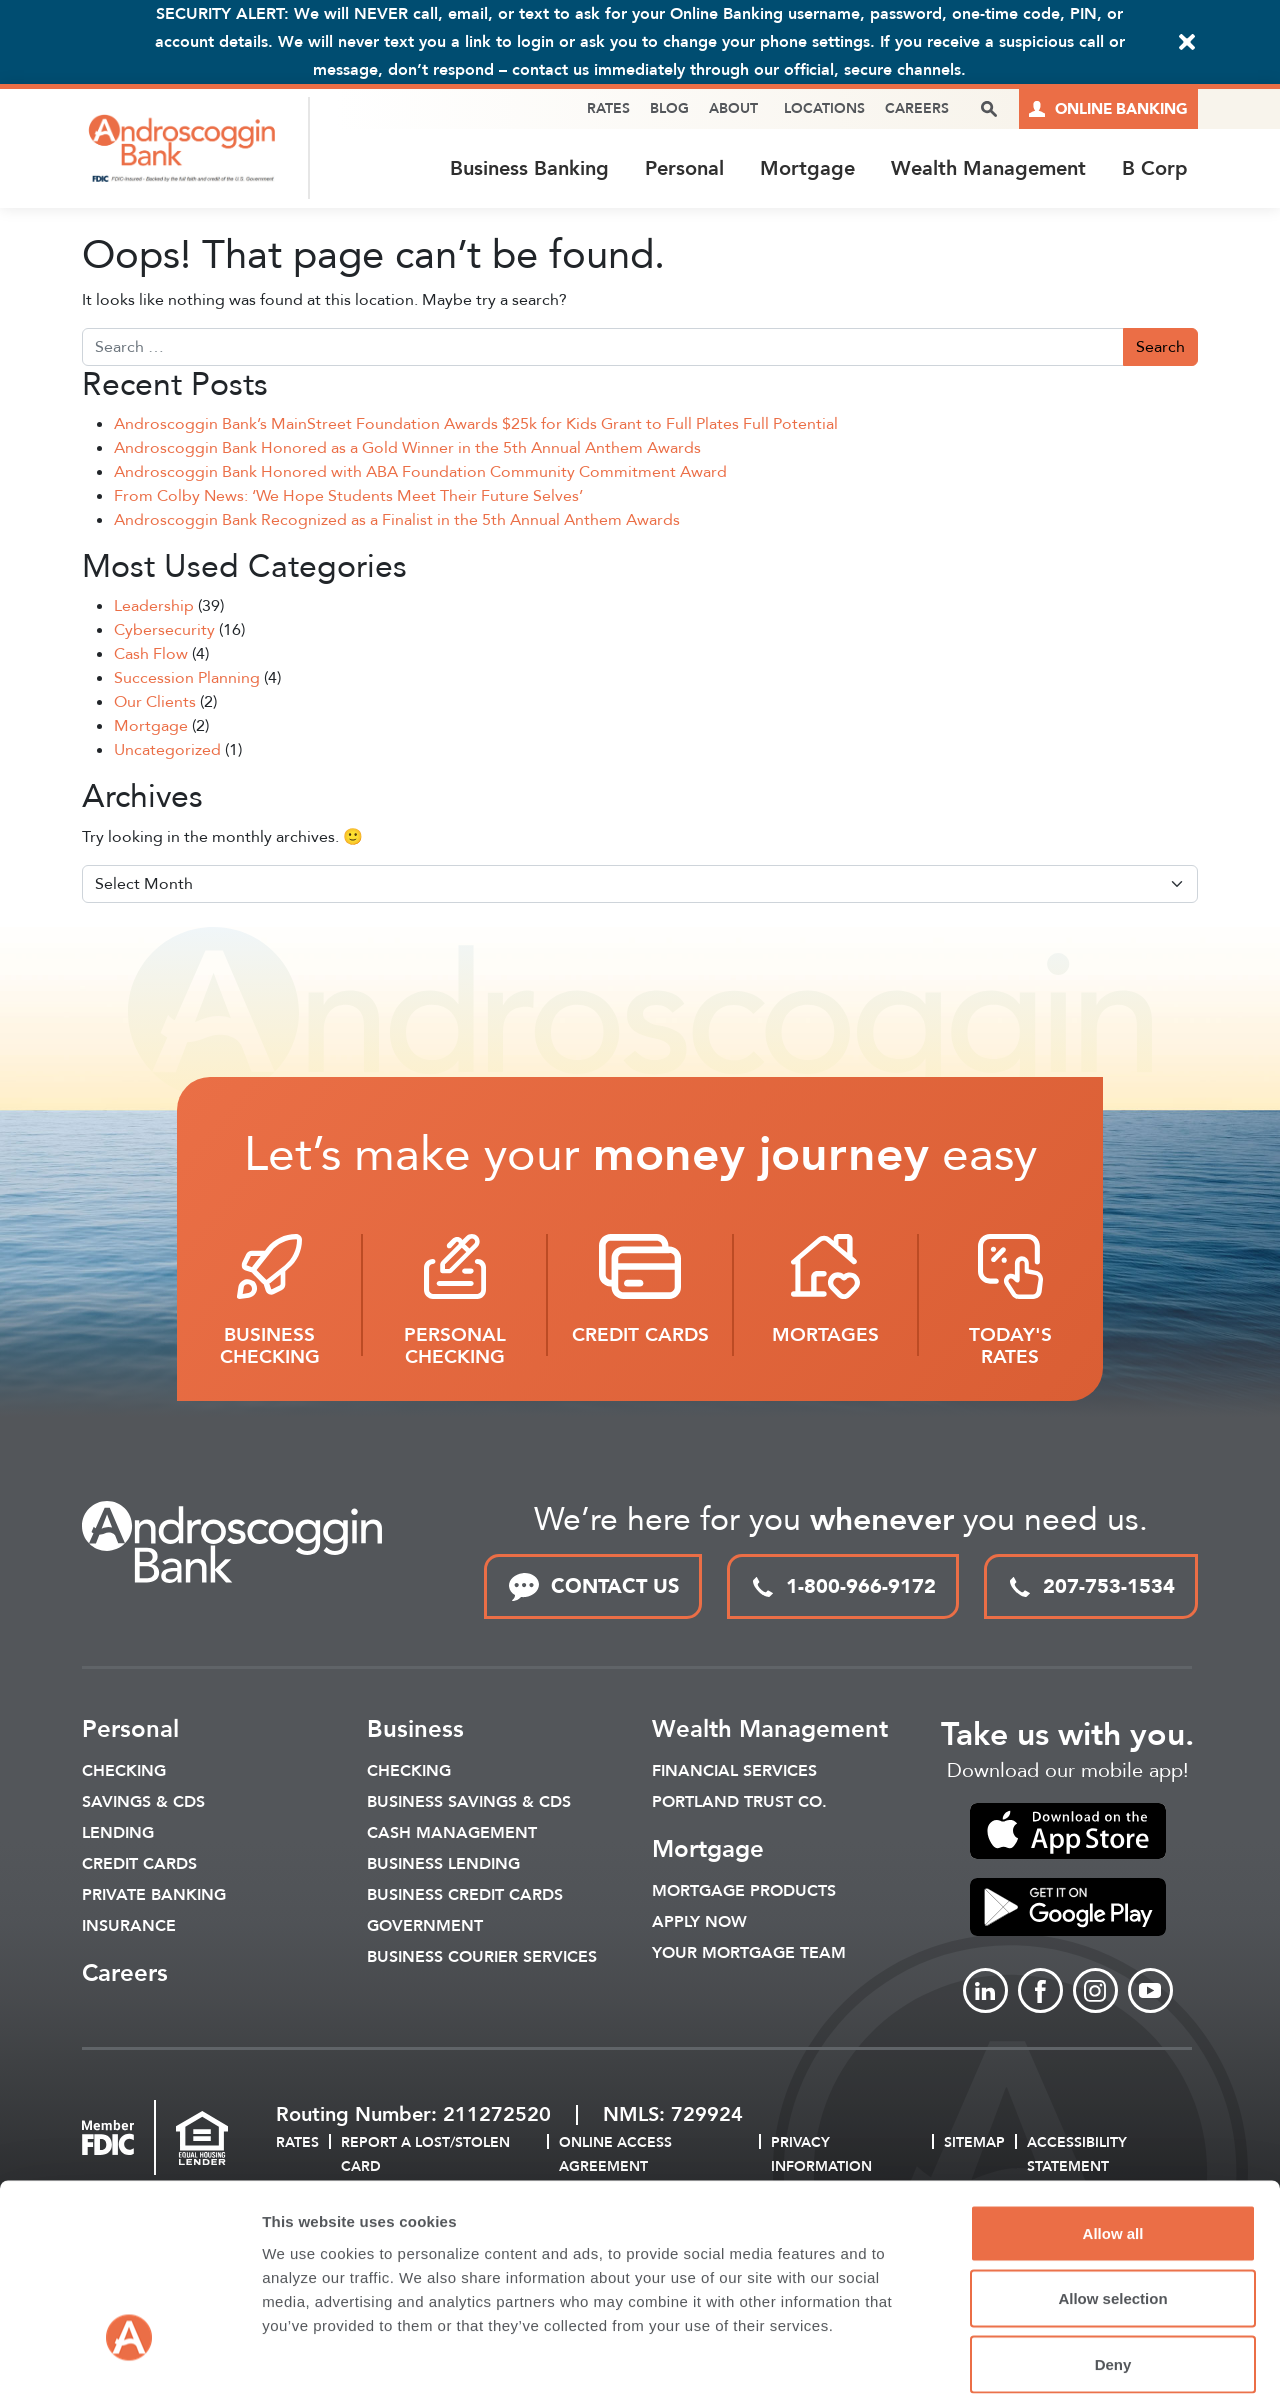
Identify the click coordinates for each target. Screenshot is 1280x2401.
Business (415, 1731)
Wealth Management (988, 168)
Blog (669, 108)
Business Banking (529, 168)
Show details (1049, 2361)
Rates (608, 108)
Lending (118, 1835)
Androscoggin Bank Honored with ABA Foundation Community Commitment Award (420, 473)
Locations (824, 108)
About (733, 108)
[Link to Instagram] (1095, 1992)
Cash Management (452, 1835)
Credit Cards (139, 1866)
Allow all (1113, 2138)
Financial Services (734, 1773)
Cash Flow (151, 656)
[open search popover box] (989, 109)
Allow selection (1112, 2204)
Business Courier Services (482, 1959)
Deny (1113, 2269)
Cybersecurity (164, 632)
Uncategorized (167, 752)
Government (425, 1928)
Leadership (154, 608)
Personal (684, 168)
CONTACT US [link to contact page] (593, 1588)
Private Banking (154, 1897)
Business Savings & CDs (469, 1804)
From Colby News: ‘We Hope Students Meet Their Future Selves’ (348, 497)
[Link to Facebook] (1040, 1992)
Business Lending (443, 1866)
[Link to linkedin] (985, 1992)
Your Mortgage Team (749, 1955)
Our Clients (155, 704)
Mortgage (807, 168)
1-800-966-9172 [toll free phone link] (843, 1587)
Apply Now (699, 1924)
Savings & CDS (143, 1804)
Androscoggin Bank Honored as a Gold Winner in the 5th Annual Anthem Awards (407, 449)
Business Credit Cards (465, 1897)
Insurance (129, 1928)
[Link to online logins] (1108, 109)
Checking (124, 1773)
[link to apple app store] (1067, 1833)
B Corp (1155, 168)
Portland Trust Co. (739, 1804)
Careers (917, 108)
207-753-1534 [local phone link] (1091, 1587)
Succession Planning (187, 680)
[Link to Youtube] (1150, 1992)
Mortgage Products (744, 1893)
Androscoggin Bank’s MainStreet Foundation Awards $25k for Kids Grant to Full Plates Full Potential (476, 425)
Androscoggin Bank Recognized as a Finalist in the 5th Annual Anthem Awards (397, 521)
